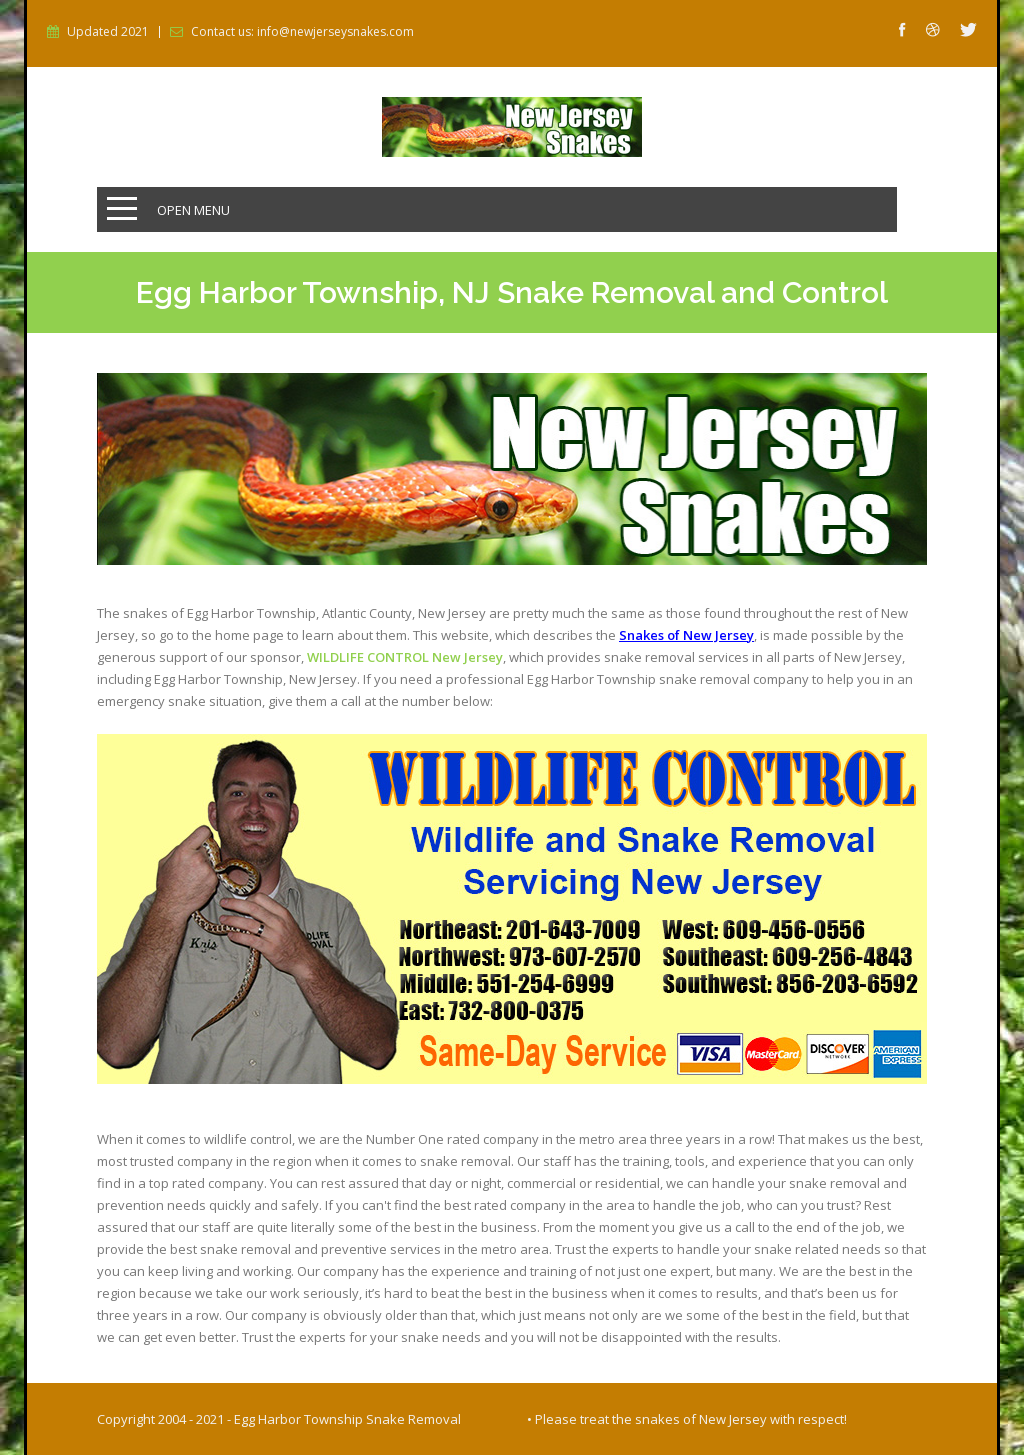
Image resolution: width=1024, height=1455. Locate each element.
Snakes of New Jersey (686, 635)
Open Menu (193, 210)
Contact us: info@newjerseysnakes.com (302, 32)
